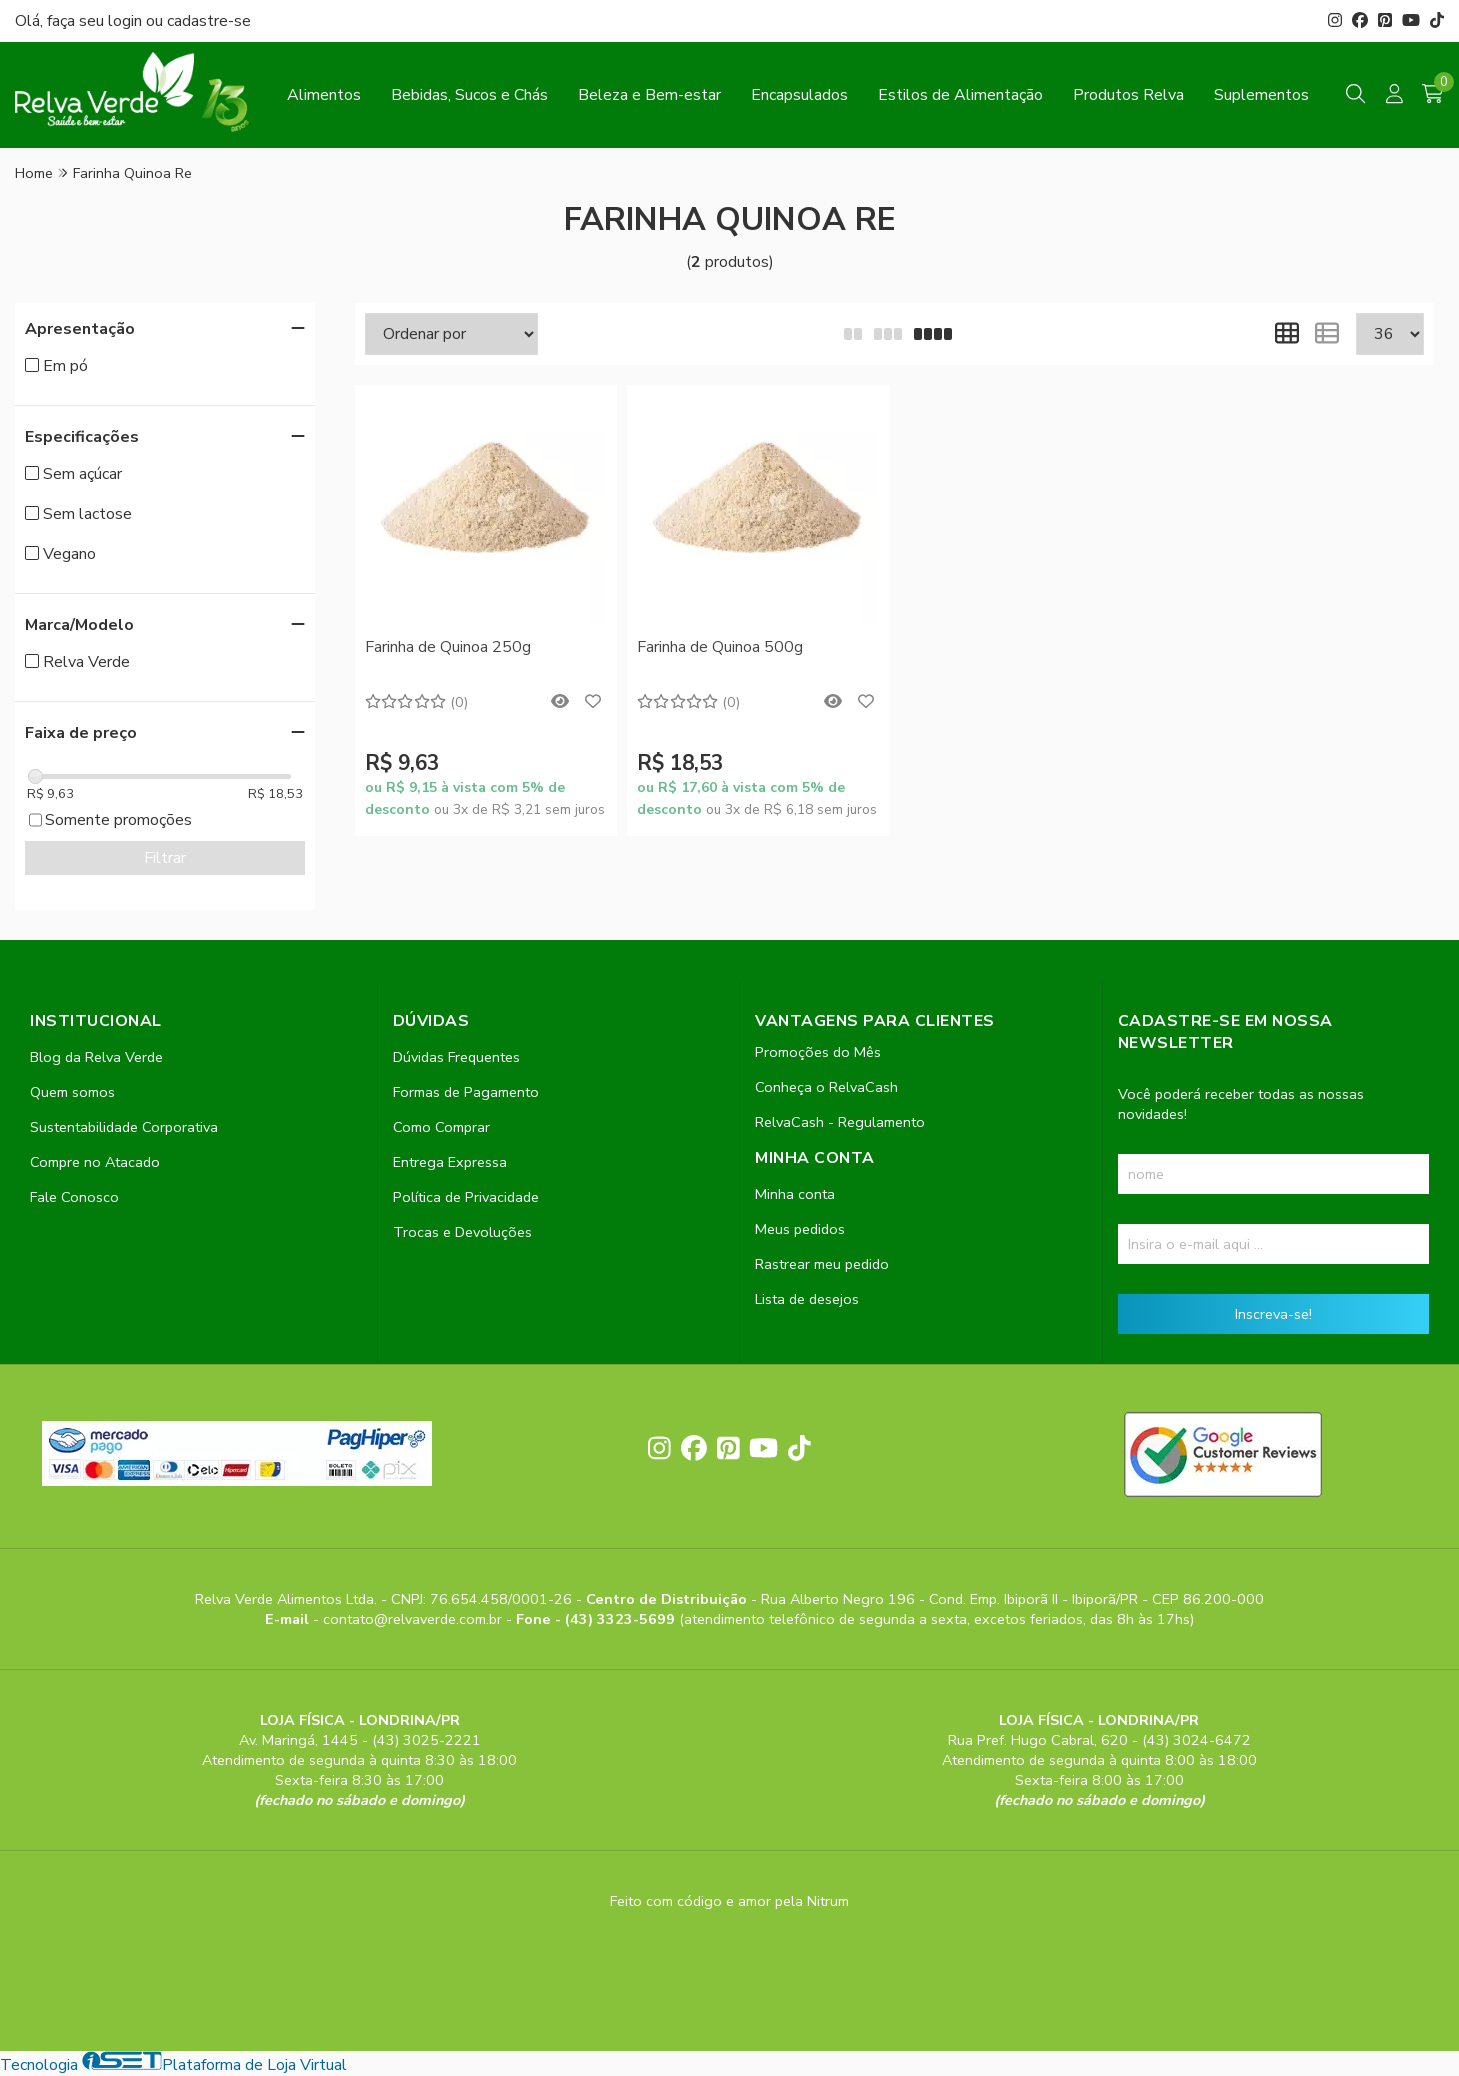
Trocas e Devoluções (462, 1232)
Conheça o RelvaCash (826, 1087)
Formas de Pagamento (466, 1092)
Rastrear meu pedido (822, 1264)
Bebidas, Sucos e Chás (469, 95)
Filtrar (165, 858)
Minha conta (795, 1194)
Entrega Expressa (450, 1162)
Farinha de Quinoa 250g (448, 647)
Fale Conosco (74, 1197)
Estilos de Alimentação (960, 95)
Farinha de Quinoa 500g (720, 647)
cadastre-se (209, 21)
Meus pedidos (800, 1229)
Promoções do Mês (818, 1052)
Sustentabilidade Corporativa (124, 1127)
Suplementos (1261, 95)
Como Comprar (441, 1127)
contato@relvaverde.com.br (414, 1619)
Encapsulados (799, 95)
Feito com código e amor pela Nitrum (729, 1901)
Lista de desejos (807, 1299)
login (127, 21)
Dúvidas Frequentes (456, 1057)
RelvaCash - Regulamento (840, 1122)
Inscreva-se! (1273, 1314)
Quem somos (72, 1092)
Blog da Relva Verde (96, 1057)
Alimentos (324, 95)
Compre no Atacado (95, 1162)
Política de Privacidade (466, 1197)
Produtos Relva (1128, 95)
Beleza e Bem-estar (649, 95)
